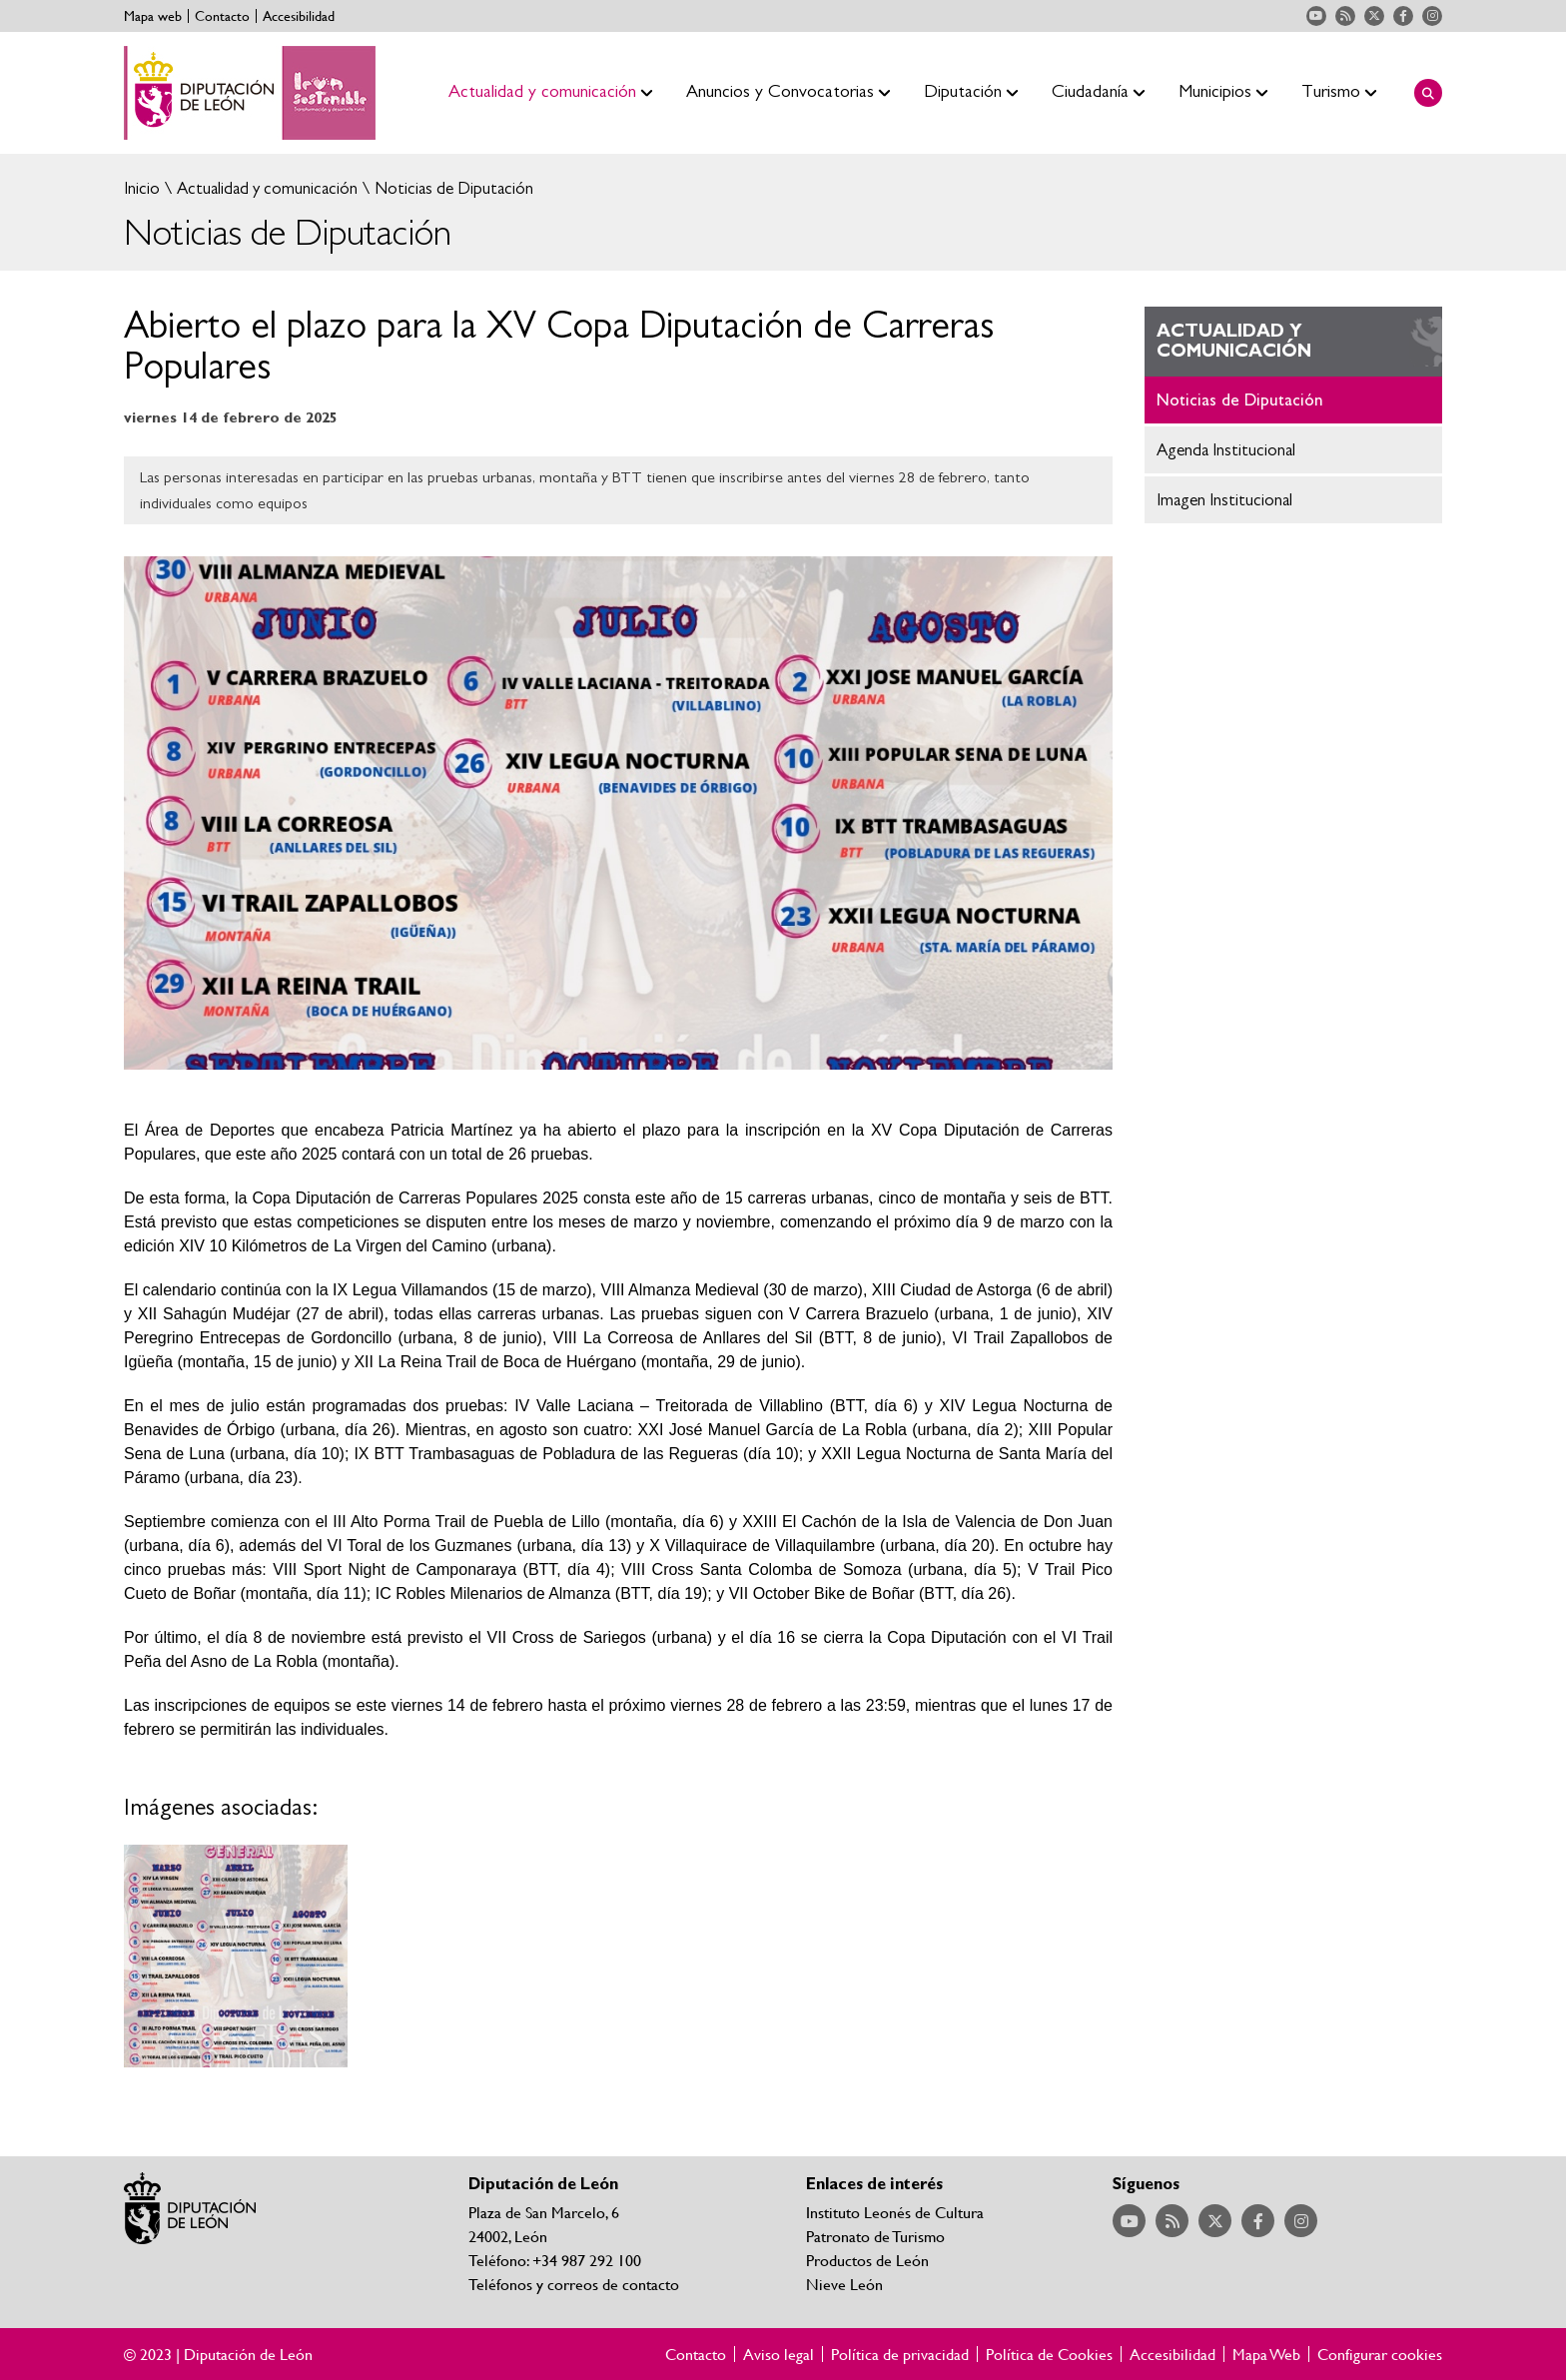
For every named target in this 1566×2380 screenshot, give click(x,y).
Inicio (142, 188)
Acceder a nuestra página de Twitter (1374, 16)
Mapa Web (1266, 2354)
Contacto (222, 16)
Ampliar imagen (236, 1956)
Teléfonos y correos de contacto (573, 2283)
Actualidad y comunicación (265, 188)
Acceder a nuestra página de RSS (1345, 16)
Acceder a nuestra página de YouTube (1316, 16)
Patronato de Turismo (875, 2235)
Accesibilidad (299, 16)
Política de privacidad (900, 2354)
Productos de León (867, 2259)
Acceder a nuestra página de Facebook (1403, 16)
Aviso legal (778, 2354)
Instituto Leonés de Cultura (895, 2211)
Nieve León (844, 2283)
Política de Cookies (1049, 2354)
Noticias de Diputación (452, 188)
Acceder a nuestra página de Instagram (1432, 16)
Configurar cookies (1379, 2354)
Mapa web (153, 16)
